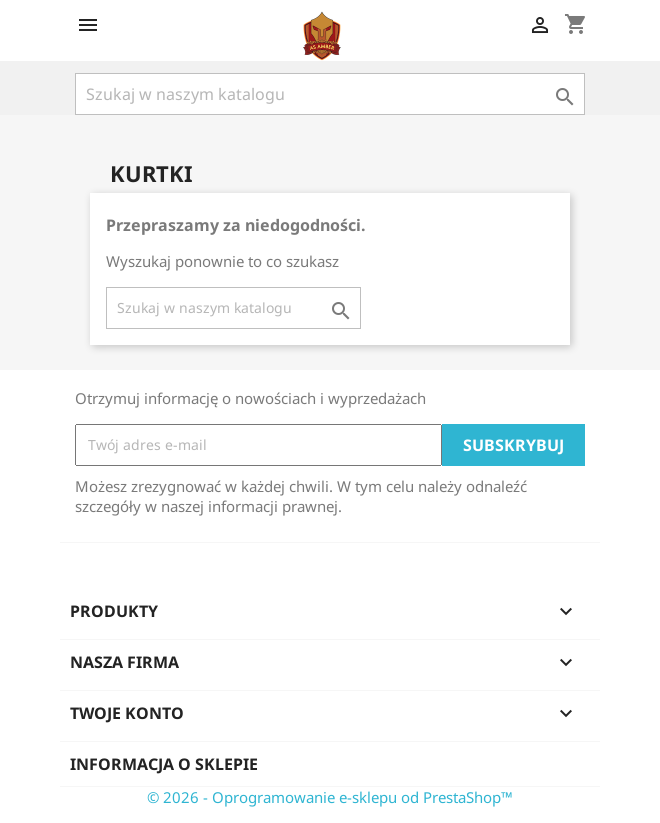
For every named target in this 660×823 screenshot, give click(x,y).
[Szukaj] (330, 94)
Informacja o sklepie (164, 764)
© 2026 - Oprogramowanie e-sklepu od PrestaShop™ (330, 797)
